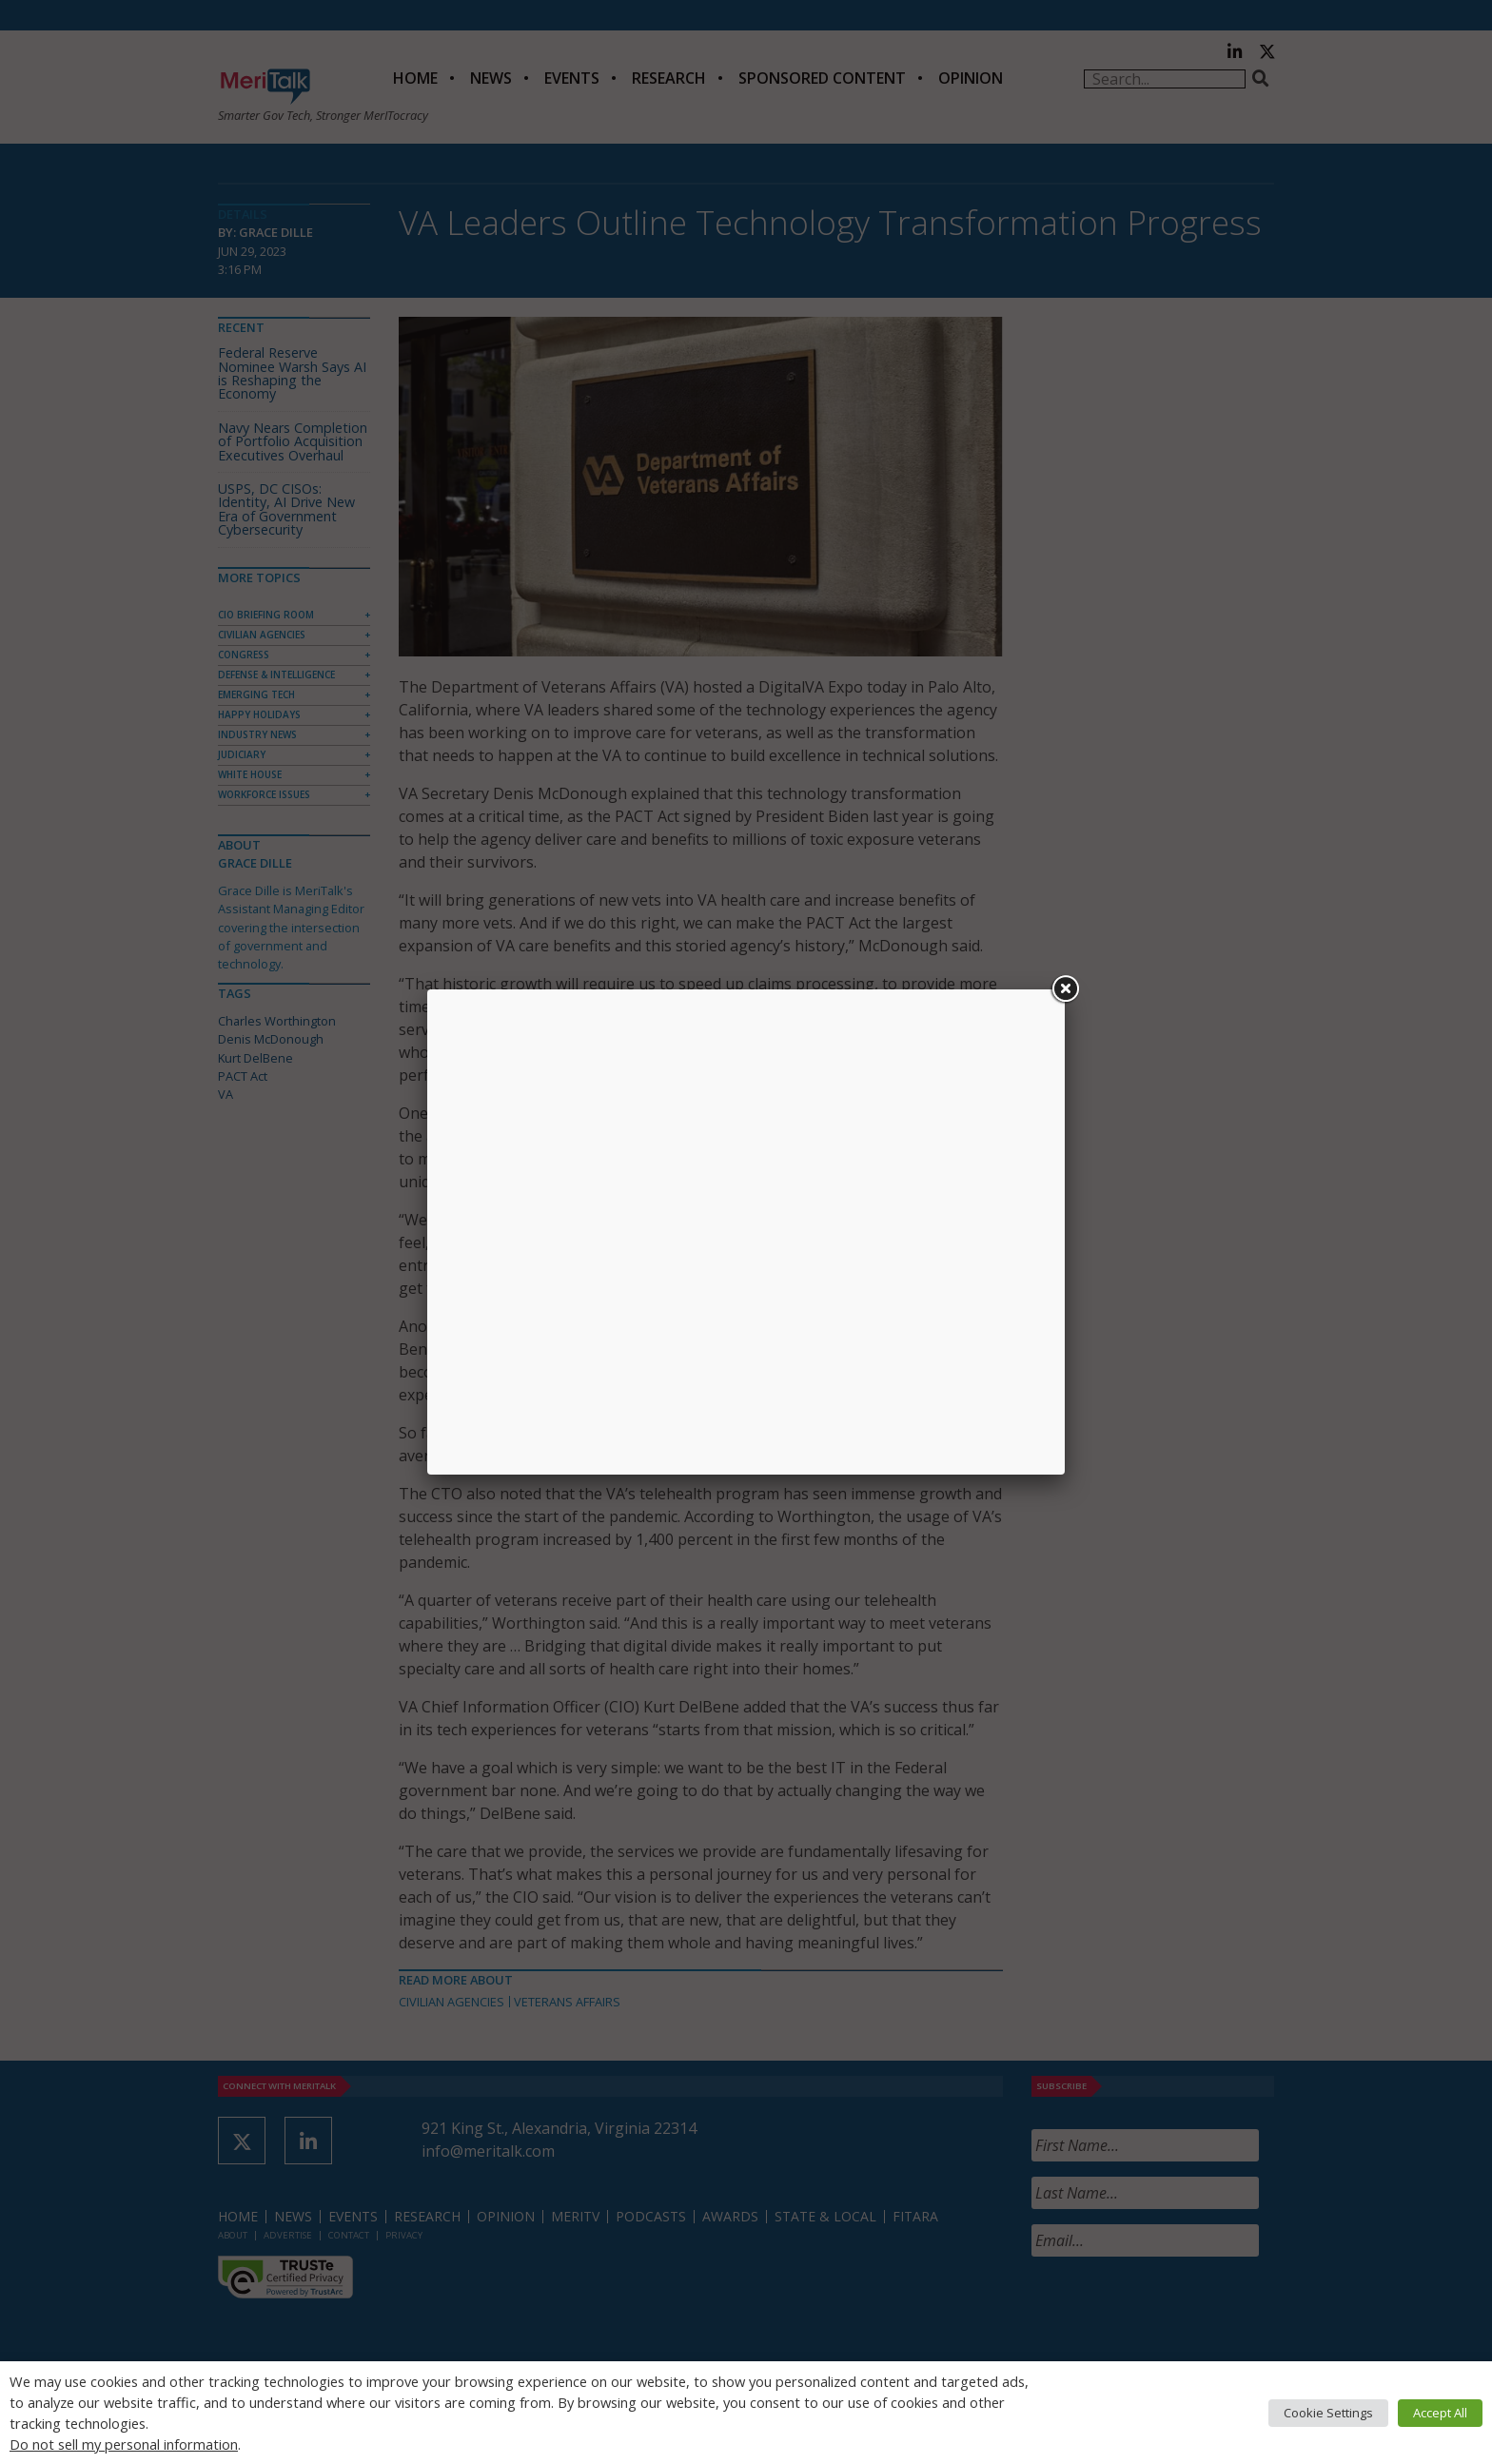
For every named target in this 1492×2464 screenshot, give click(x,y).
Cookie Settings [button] (1328, 2412)
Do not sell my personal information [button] (124, 2444)
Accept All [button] (1440, 2412)
